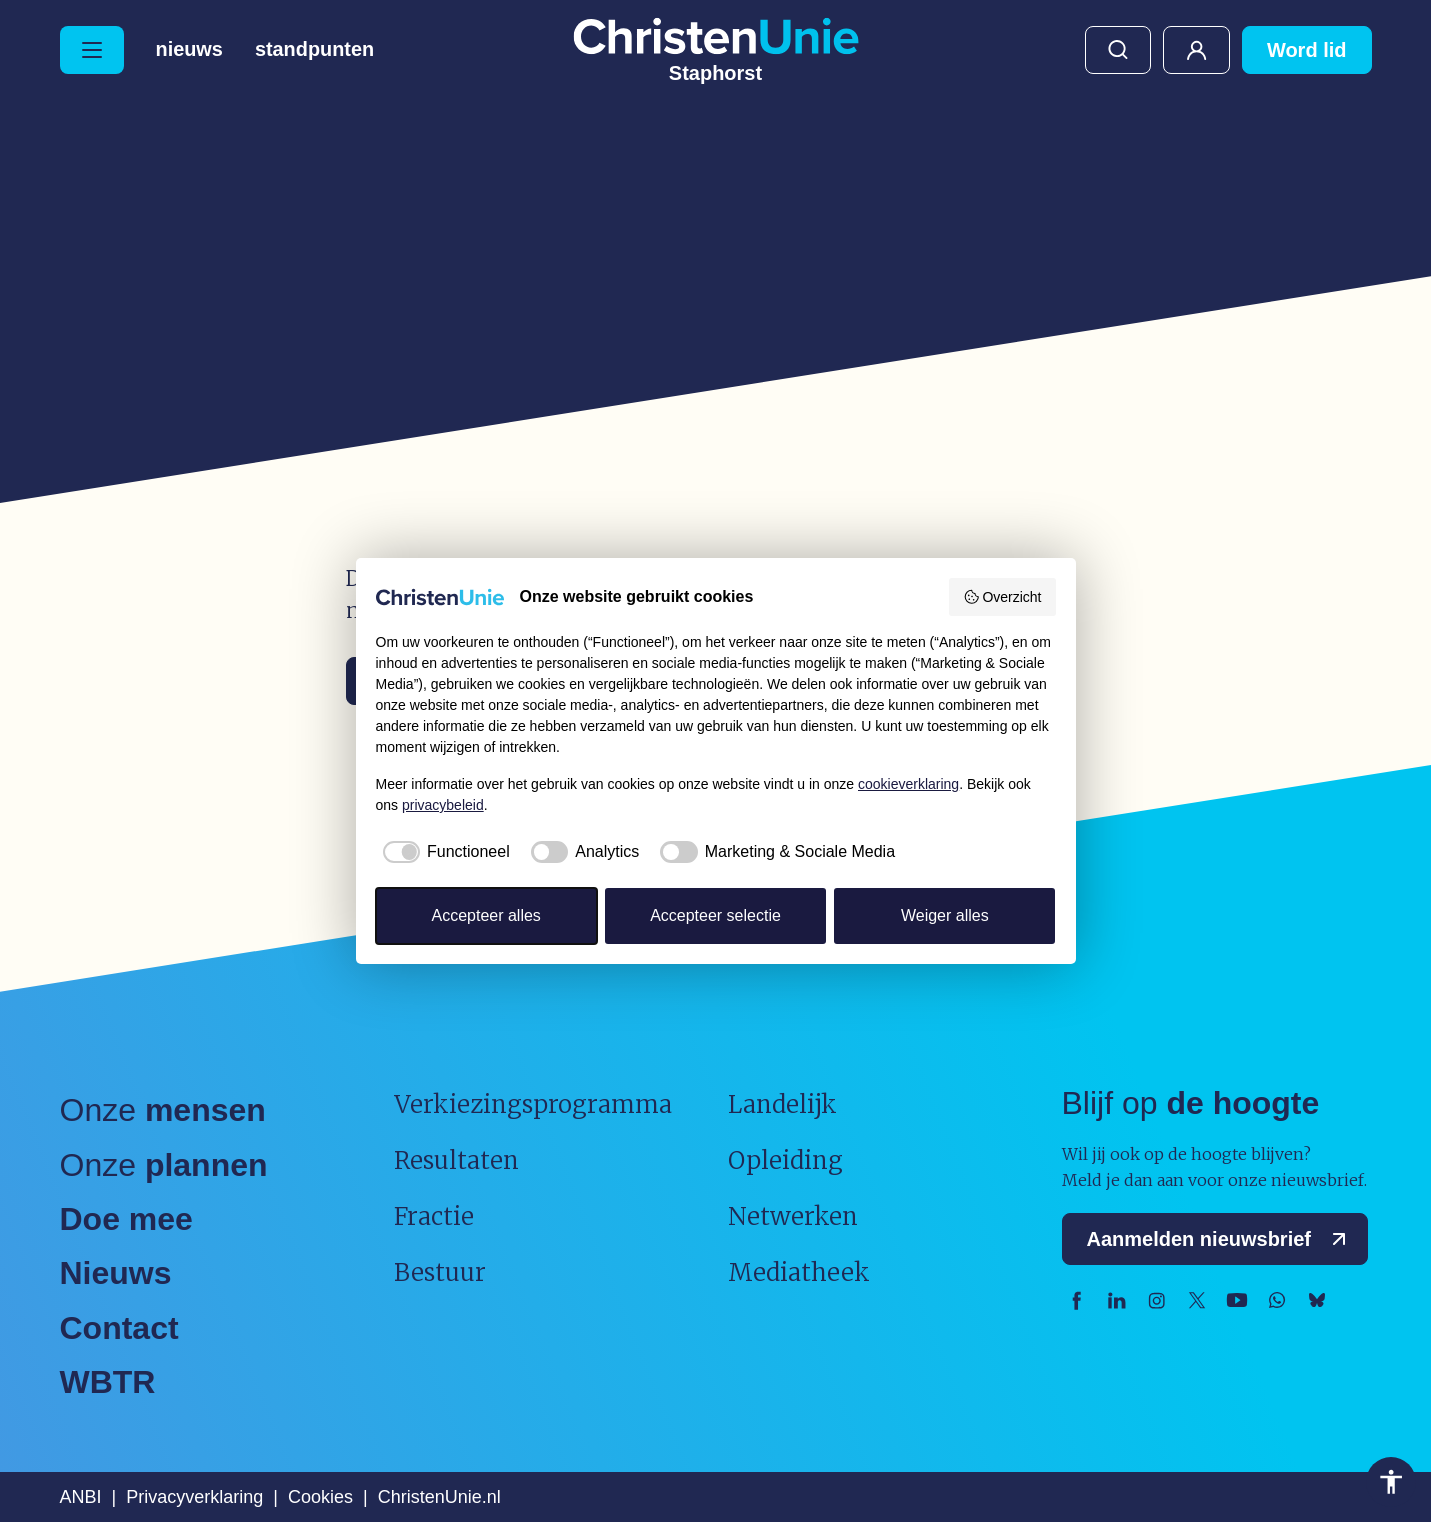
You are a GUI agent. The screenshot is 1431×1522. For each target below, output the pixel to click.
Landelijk (782, 1104)
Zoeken (1118, 50)
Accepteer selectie (715, 915)
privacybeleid (443, 805)
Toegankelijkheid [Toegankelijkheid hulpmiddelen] (1391, 1482)
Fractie (434, 1216)
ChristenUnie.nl (439, 1497)
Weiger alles (945, 915)
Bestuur (440, 1272)
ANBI (81, 1497)
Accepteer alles (485, 915)
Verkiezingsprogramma (533, 1104)
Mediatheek (799, 1272)
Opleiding (785, 1160)
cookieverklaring (908, 784)
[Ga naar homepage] (716, 50)
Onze (163, 1110)
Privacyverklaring (194, 1497)
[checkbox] (443, 852)
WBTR (108, 1382)
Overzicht (1002, 597)
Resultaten (456, 1160)
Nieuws (190, 50)
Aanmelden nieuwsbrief (1221, 1239)
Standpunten (315, 50)
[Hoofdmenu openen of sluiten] (92, 50)
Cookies (320, 1497)
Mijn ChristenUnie (1196, 50)
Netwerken (793, 1216)
